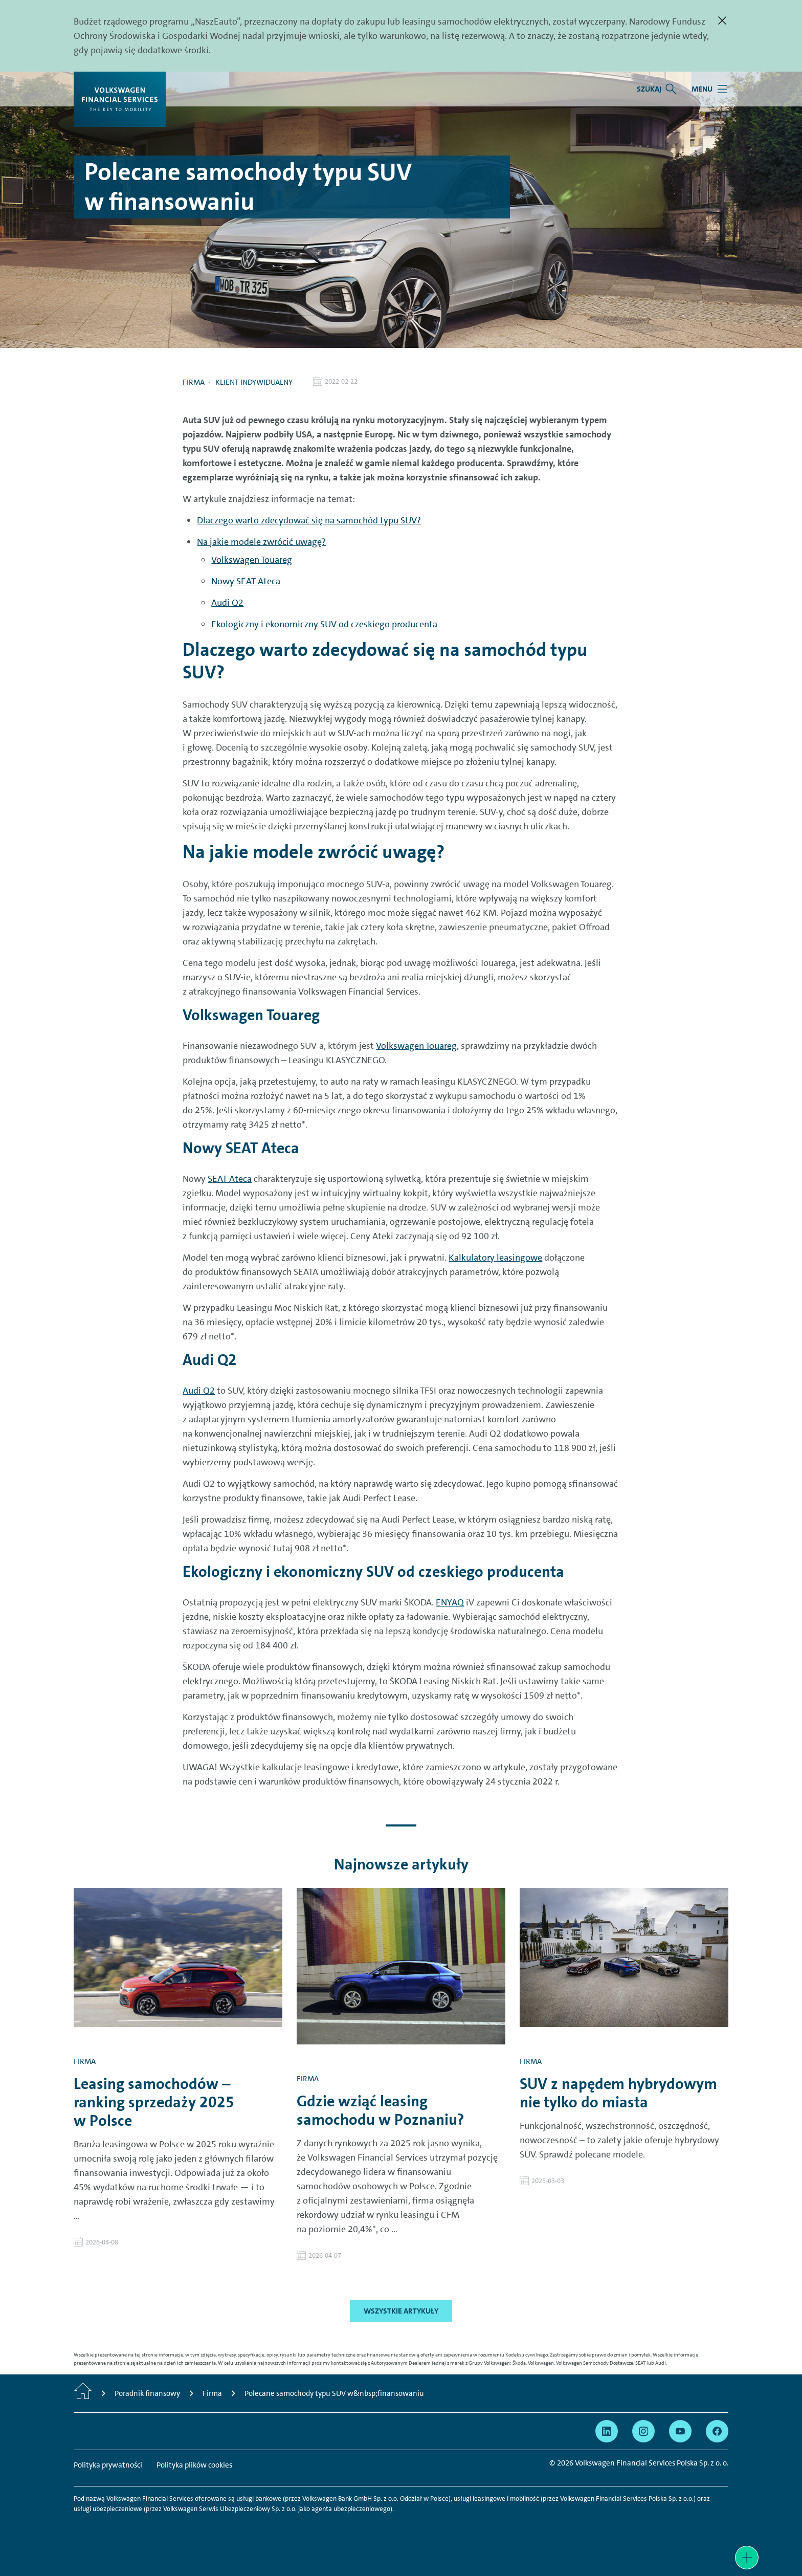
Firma (194, 382)
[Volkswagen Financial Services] (120, 99)
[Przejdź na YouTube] (680, 2431)
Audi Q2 (227, 603)
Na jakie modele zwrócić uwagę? (261, 542)
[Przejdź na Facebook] (717, 2431)
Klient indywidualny (254, 382)
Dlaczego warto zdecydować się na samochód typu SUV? (309, 520)
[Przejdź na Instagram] (643, 2431)
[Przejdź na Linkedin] (606, 2431)
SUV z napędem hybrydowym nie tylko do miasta (618, 2093)
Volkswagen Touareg (251, 560)
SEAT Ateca (230, 1179)
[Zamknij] (722, 20)
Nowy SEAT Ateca (245, 581)
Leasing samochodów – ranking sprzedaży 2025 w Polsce (154, 2102)
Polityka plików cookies (194, 2465)
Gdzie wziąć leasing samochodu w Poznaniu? (380, 2110)
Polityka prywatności (108, 2465)
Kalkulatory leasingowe (495, 1257)
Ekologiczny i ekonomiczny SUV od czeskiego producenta (324, 624)
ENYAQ (450, 1602)
